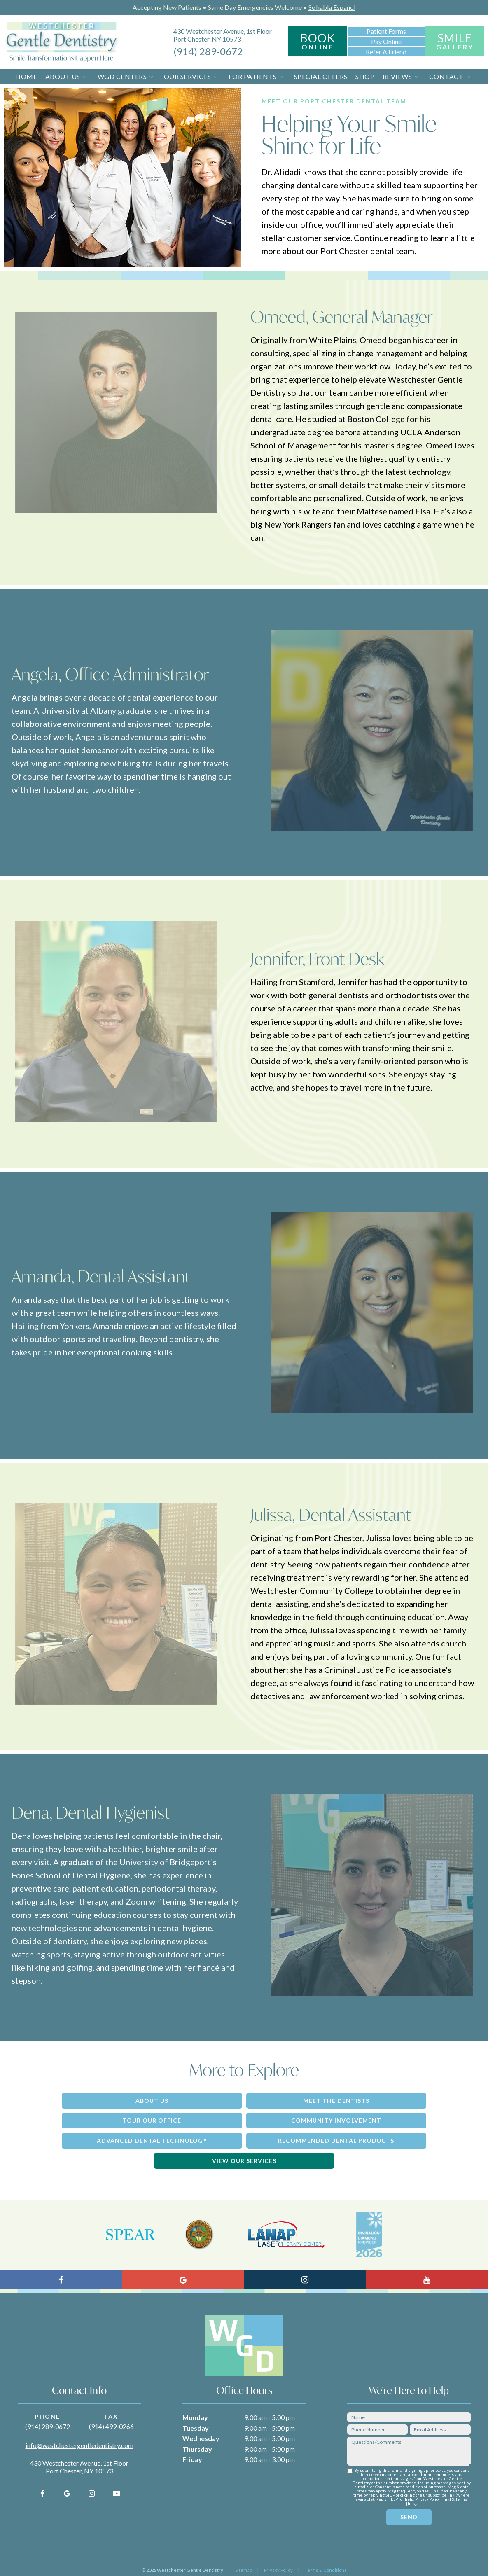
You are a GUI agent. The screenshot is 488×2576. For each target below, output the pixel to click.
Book (317, 41)
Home (26, 76)
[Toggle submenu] (84, 76)
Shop (364, 76)
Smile (455, 41)
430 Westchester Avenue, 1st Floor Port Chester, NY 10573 (222, 35)
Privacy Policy (278, 2548)
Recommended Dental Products (392, 2119)
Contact (451, 76)
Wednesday (200, 2417)
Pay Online (386, 41)
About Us (67, 76)
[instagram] (92, 2472)
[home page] (61, 41)
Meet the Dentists (244, 2099)
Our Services (192, 76)
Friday (192, 2438)
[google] (67, 2472)
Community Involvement (96, 2119)
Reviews (402, 76)
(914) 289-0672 (208, 51)
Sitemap (243, 2548)
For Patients (257, 76)
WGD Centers (127, 76)
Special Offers (321, 76)
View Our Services (244, 2139)
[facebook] (42, 2472)
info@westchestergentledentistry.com (79, 2424)
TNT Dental (285, 2556)
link (446, 2477)
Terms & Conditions (326, 2548)
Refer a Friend (386, 51)
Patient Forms (386, 31)
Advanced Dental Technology (244, 2119)
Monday (195, 2396)
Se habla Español (331, 7)
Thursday (197, 2427)
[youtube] (116, 2472)
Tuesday (195, 2406)
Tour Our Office (392, 2099)
